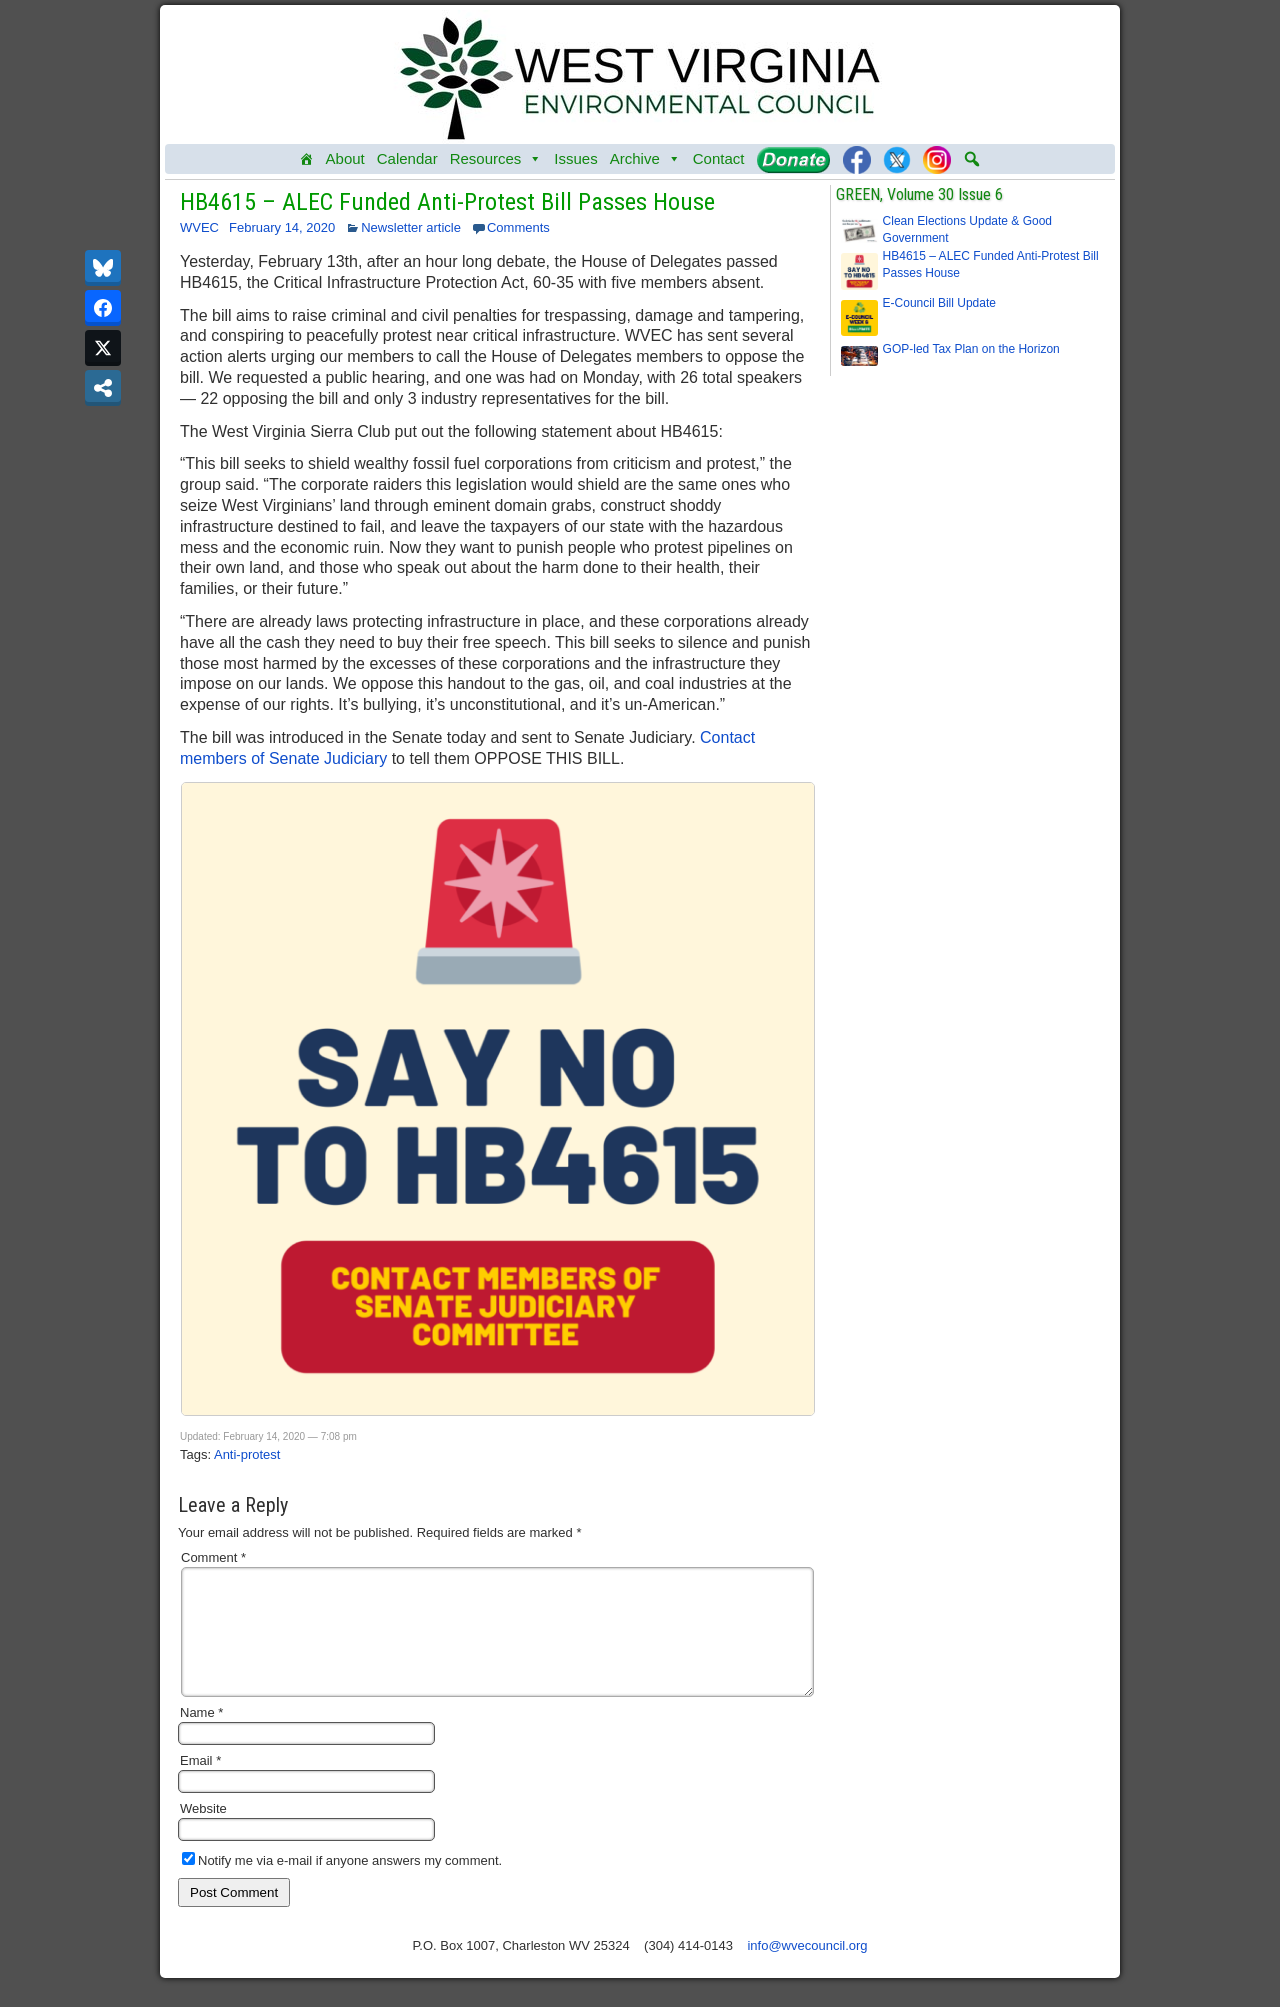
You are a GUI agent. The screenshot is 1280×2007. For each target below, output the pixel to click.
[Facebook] (857, 159)
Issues (575, 158)
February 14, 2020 (282, 227)
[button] (972, 159)
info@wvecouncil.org (807, 1969)
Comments (518, 227)
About (345, 158)
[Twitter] (897, 159)
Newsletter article (411, 227)
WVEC (199, 227)
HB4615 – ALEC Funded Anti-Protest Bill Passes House (447, 202)
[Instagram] (937, 159)
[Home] (306, 159)
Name (201, 1736)
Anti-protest (247, 1454)
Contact (719, 158)
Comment (213, 1557)
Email (200, 1784)
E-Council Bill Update (939, 303)
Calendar (407, 158)
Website (203, 1832)
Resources (496, 159)
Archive (645, 159)
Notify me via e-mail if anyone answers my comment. (342, 1884)
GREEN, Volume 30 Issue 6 (919, 194)
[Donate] (793, 159)
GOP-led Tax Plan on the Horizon (971, 349)
